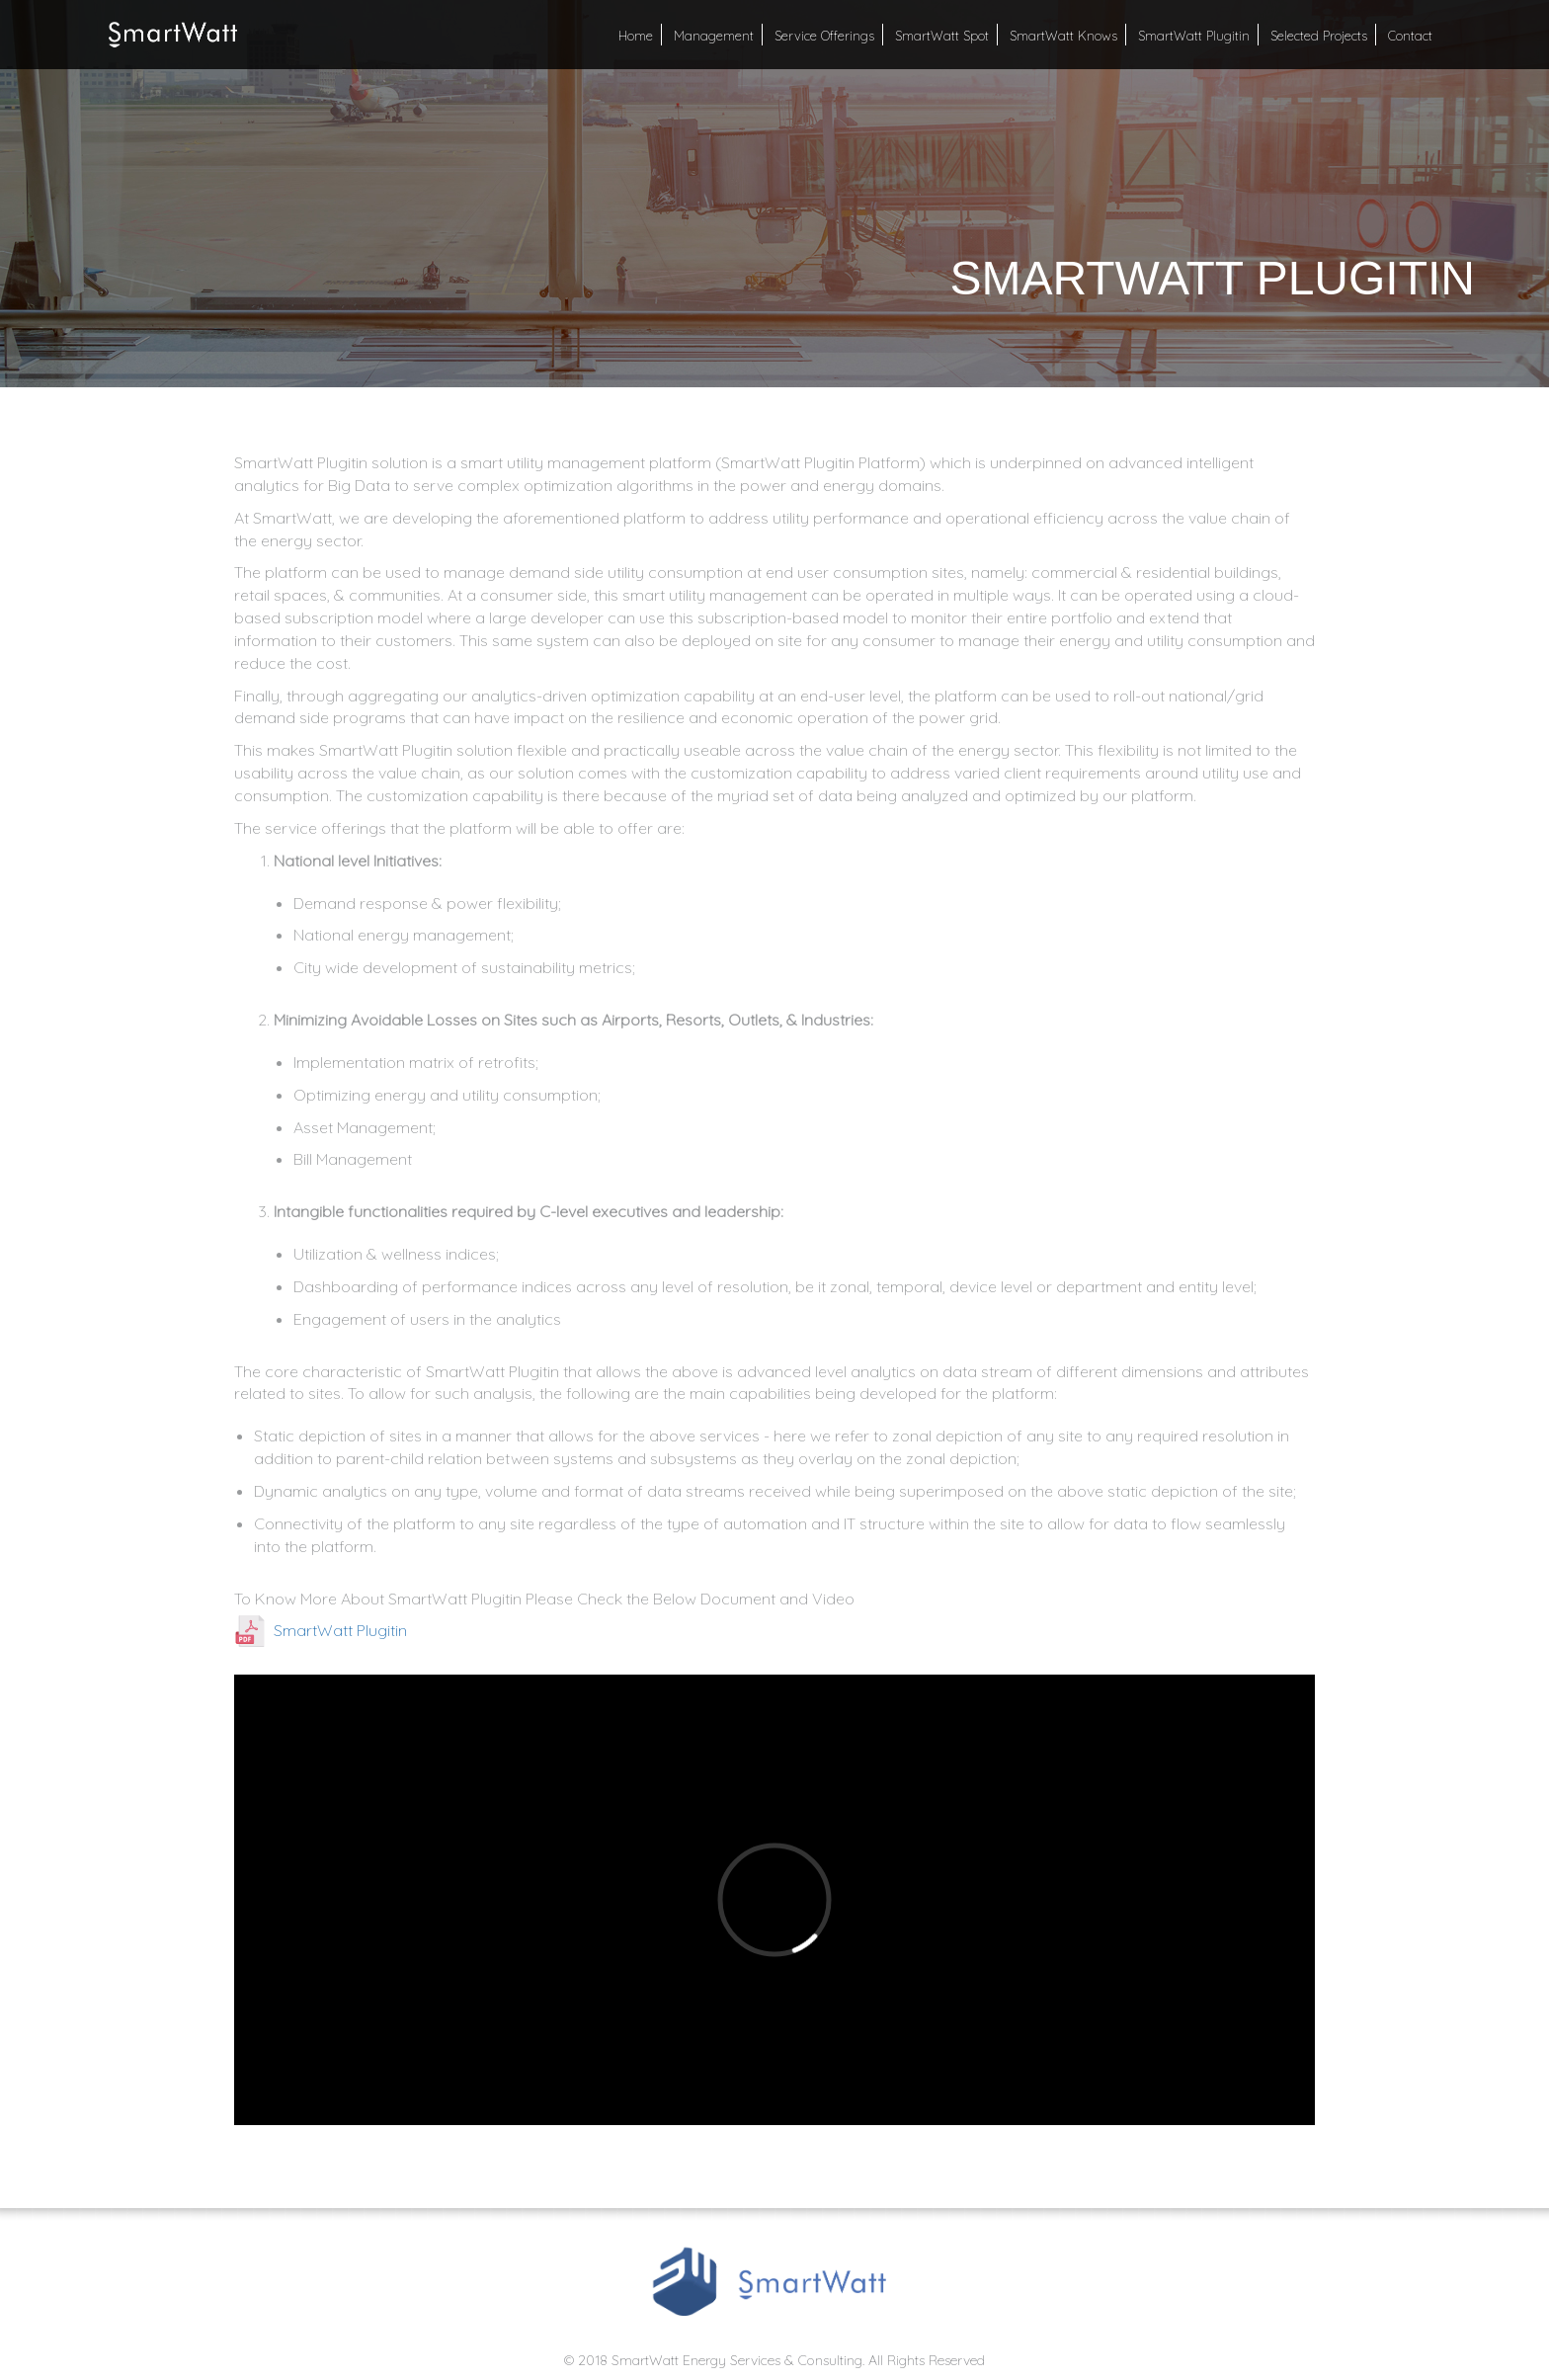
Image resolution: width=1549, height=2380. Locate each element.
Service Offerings (824, 35)
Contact (1410, 35)
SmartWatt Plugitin (1194, 35)
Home (635, 35)
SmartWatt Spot (942, 35)
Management (714, 35)
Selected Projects (1318, 35)
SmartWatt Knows (1063, 35)
